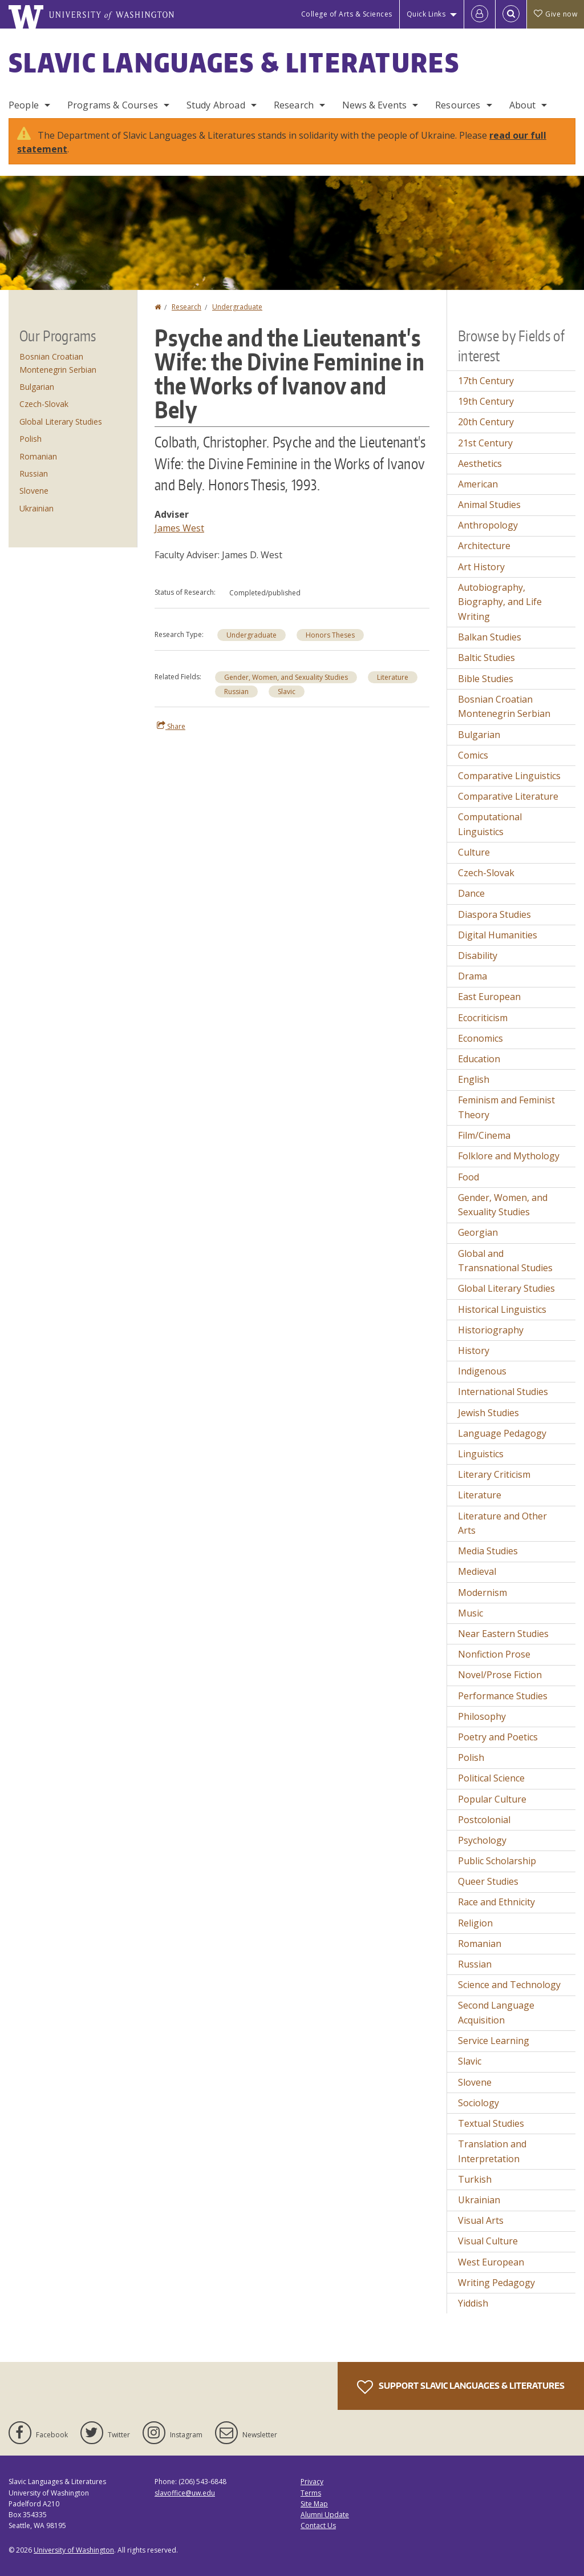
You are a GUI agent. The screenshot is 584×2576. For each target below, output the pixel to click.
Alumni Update (325, 2514)
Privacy (312, 2481)
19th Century (486, 401)
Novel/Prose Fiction (500, 1674)
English (473, 1079)
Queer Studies (488, 1881)
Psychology (482, 1840)
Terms (311, 2493)
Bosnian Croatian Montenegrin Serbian (504, 706)
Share (171, 726)
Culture (474, 852)
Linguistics (481, 1454)
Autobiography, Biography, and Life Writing (500, 602)
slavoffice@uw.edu (185, 2493)
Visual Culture (488, 2241)
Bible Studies (485, 678)
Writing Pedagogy (496, 2282)
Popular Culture (492, 1799)
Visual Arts (481, 2220)
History (473, 1350)
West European (491, 2262)
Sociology (478, 2103)
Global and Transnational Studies (505, 1261)
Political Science (491, 1778)
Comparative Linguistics (509, 775)
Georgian (478, 1232)
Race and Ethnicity (496, 1902)
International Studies (503, 1391)
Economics (480, 1038)
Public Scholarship (497, 1861)
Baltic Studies (486, 657)
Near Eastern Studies (503, 1633)
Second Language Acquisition (496, 2012)
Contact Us (318, 2525)
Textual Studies (491, 2123)
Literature (392, 677)
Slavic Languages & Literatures (234, 62)
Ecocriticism (483, 1017)
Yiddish (473, 2303)
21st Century (485, 443)
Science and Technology (509, 1984)
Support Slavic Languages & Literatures (461, 2387)
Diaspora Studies (494, 914)
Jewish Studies (488, 1412)
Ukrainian (36, 508)
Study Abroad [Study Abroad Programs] (215, 105)
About (522, 105)
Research (294, 105)
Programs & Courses (112, 105)
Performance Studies (503, 1696)
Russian (236, 691)
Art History (481, 567)
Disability (477, 955)
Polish (30, 438)
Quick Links (426, 14)
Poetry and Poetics (498, 1737)
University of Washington (74, 2550)
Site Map (314, 2504)
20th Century (486, 422)
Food (468, 1177)
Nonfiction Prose (494, 1654)
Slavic (286, 691)
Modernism (482, 1592)
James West (179, 528)
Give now (555, 14)
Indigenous (482, 1371)
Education (479, 1059)
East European (489, 996)
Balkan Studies (489, 637)
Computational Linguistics (490, 824)
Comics (473, 755)
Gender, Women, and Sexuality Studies (286, 677)
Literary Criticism (494, 1474)
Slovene (33, 490)
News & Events (374, 105)
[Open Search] (511, 14)
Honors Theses (330, 635)
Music (470, 1613)
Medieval (477, 1571)
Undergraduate (237, 307)
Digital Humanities (497, 935)
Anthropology (488, 525)
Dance (471, 893)
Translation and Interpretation (492, 2151)
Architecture (484, 545)
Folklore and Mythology (508, 1156)
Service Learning (493, 2040)
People (24, 105)
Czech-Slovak (43, 403)
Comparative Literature (508, 796)
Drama (472, 976)
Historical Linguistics (502, 1309)
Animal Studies (489, 504)
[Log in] (479, 14)
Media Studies (488, 1551)
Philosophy (482, 1716)
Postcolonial (484, 1819)
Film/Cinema (484, 1135)
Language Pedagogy (502, 1433)
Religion (475, 1923)
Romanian (38, 456)
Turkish (475, 2179)
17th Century (486, 380)
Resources (457, 105)
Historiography (491, 1330)
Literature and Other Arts (502, 1523)
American (478, 484)
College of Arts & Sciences (346, 14)
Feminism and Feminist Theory (506, 1107)
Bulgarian (36, 386)
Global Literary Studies (60, 421)
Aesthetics (480, 463)
